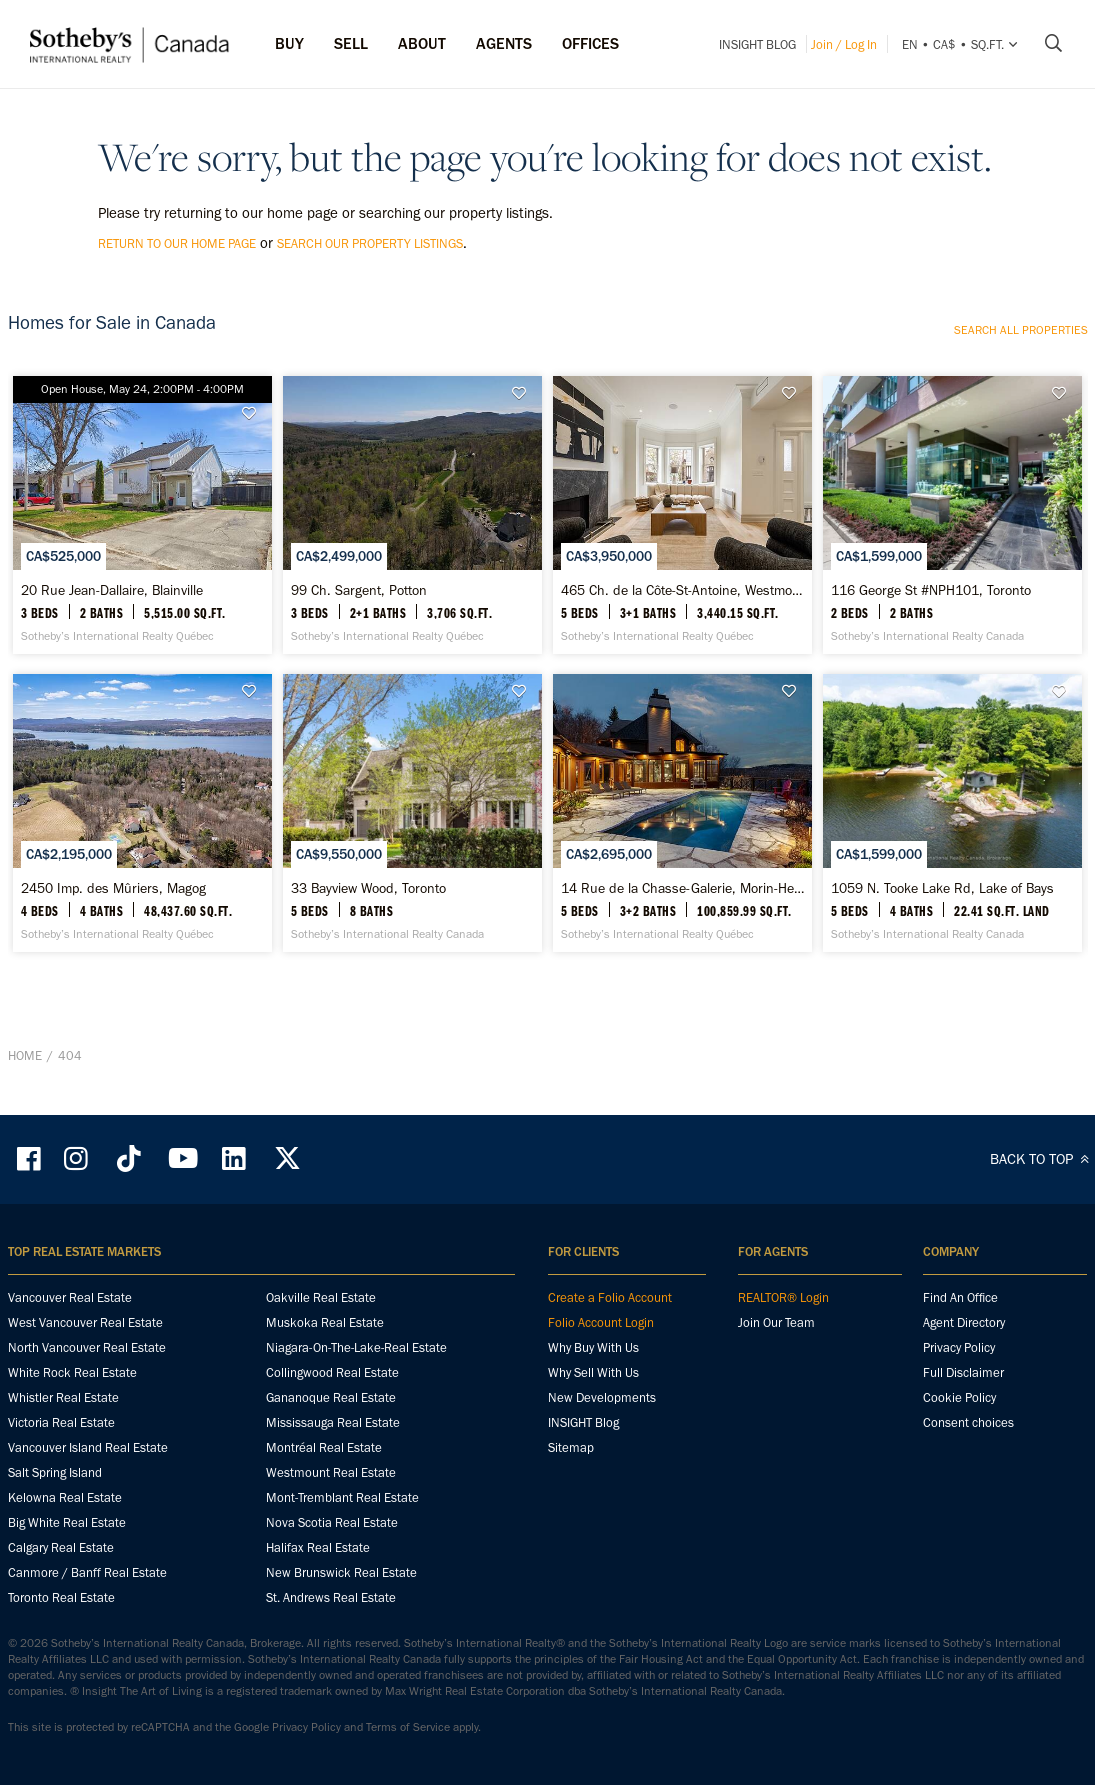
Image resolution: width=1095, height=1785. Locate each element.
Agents (504, 43)
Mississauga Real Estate (333, 1513)
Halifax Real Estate (318, 1638)
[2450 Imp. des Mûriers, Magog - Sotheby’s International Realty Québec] (142, 912)
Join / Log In (844, 44)
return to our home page (177, 243)
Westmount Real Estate (331, 1563)
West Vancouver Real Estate (85, 1413)
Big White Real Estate (67, 1613)
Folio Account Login (601, 1413)
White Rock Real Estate (72, 1463)
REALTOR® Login (783, 1388)
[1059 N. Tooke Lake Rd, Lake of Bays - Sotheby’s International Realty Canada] (952, 912)
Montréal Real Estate (324, 1538)
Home (25, 1167)
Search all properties (1021, 330)
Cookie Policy (959, 1488)
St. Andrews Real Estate (331, 1688)
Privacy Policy (959, 1438)
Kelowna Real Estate (65, 1588)
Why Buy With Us (593, 1438)
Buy (289, 43)
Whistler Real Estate (63, 1488)
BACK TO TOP (1042, 1250)
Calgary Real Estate (61, 1638)
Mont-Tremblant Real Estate (342, 1588)
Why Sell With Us (593, 1463)
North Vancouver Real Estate (87, 1438)
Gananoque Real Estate (331, 1488)
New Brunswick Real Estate (341, 1663)
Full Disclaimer (963, 1463)
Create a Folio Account (610, 1388)
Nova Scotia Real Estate (332, 1613)
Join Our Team (776, 1413)
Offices (590, 43)
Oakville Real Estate (321, 1388)
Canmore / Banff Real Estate (87, 1663)
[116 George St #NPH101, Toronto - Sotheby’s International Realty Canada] (952, 548)
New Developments (602, 1488)
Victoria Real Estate (61, 1513)
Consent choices (968, 1513)
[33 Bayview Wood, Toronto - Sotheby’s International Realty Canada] (412, 912)
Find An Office (960, 1388)
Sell (351, 43)
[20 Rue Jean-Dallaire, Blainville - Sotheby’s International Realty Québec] (142, 548)
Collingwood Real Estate (332, 1463)
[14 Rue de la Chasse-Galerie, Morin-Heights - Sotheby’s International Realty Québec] (682, 912)
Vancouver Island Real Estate (88, 1538)
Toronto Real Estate (61, 1688)
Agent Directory (964, 1413)
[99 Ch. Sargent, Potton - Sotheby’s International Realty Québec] (412, 548)
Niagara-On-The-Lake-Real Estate (356, 1438)
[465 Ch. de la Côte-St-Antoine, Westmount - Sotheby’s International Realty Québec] (682, 548)
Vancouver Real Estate (70, 1388)
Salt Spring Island (55, 1563)
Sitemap (571, 1538)
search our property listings (370, 243)
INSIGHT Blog (757, 44)
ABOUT (422, 43)
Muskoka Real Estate (325, 1413)
